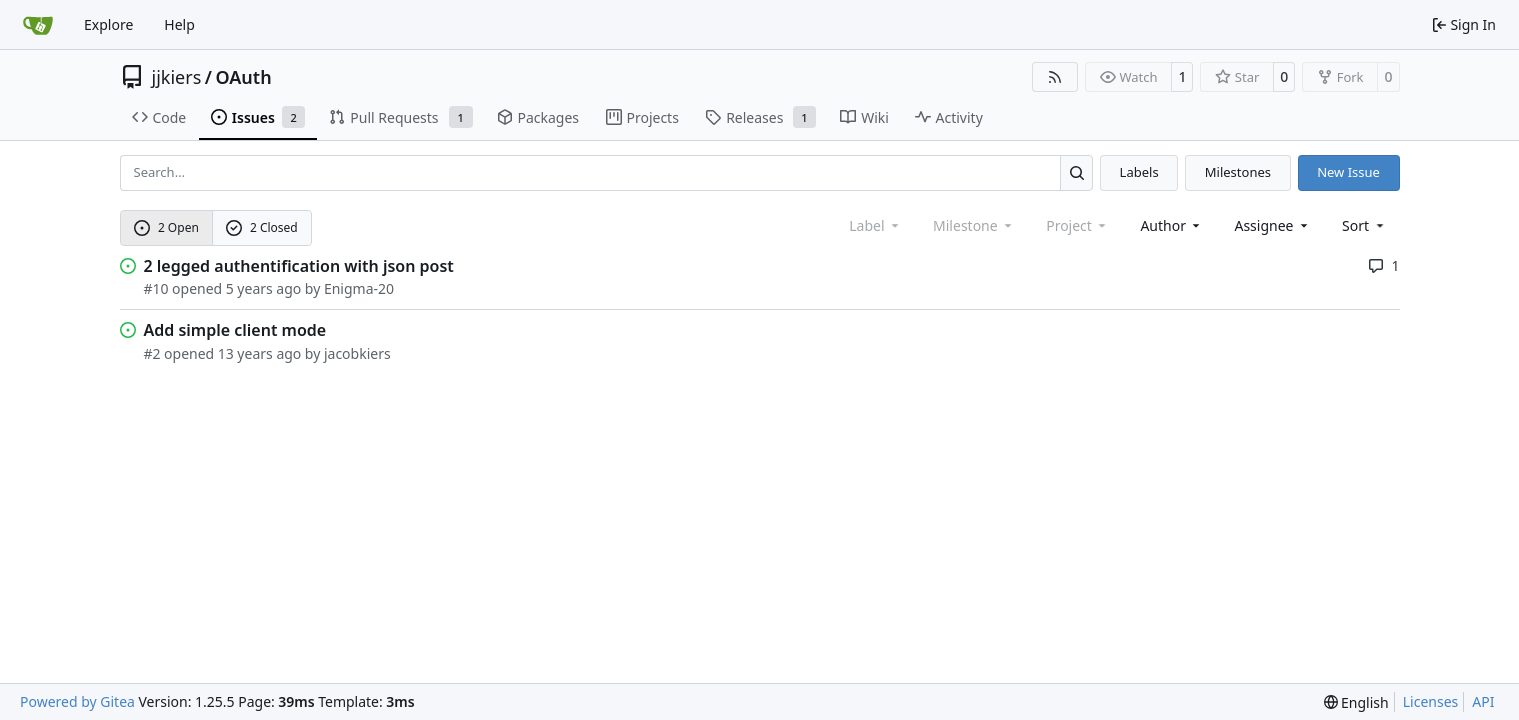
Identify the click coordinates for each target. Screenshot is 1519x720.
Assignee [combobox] (1272, 225)
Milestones (1238, 172)
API (1483, 701)
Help (179, 24)
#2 (152, 353)
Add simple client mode (235, 330)
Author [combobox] (1171, 225)
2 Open (166, 227)
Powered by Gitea (77, 701)
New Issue (1348, 172)
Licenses (1431, 701)
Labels (1139, 172)
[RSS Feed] (1055, 77)
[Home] (38, 25)
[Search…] (1076, 172)
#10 (156, 288)
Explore (108, 24)
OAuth (243, 77)
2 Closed (262, 227)
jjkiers (177, 77)
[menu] (1364, 225)
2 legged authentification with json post (299, 266)
